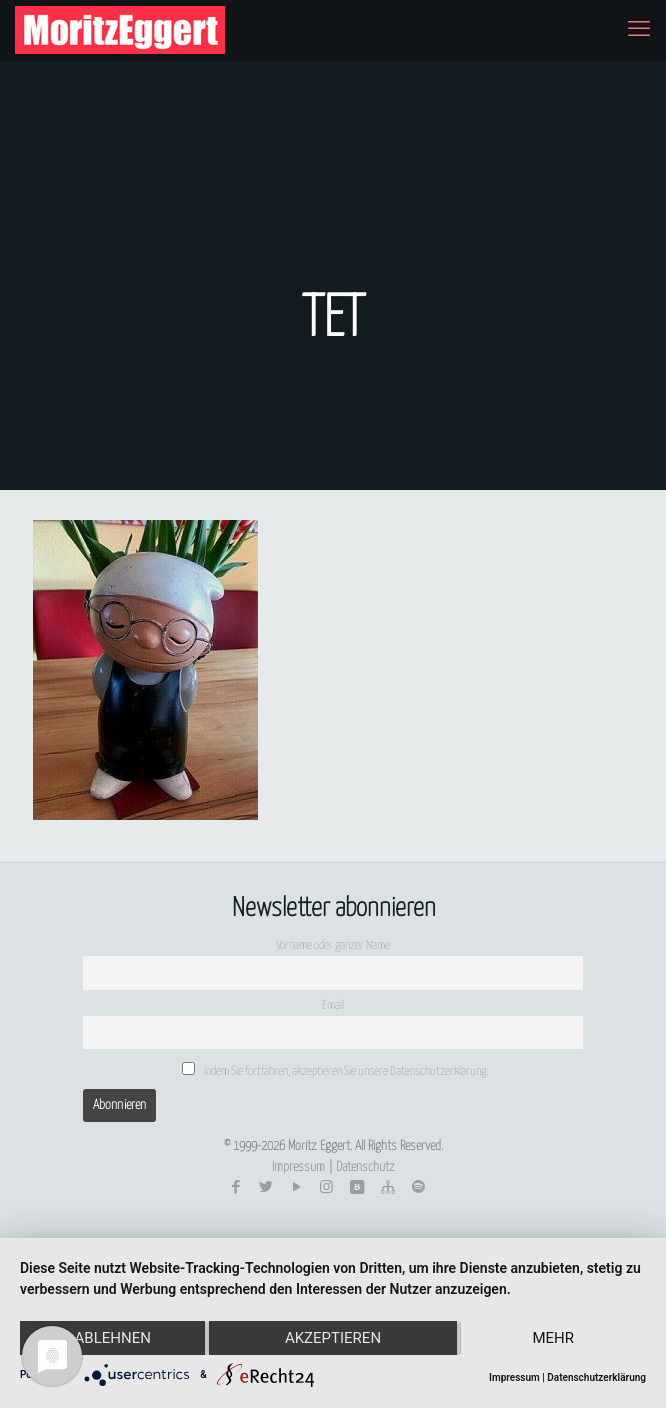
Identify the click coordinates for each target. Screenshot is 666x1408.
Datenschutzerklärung (596, 1377)
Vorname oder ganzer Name (333, 946)
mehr (553, 1338)
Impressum (298, 1167)
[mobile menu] (639, 30)
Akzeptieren (333, 1338)
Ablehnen (113, 1338)
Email (333, 1006)
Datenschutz (365, 1167)
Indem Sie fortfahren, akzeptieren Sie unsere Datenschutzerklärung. (335, 1070)
